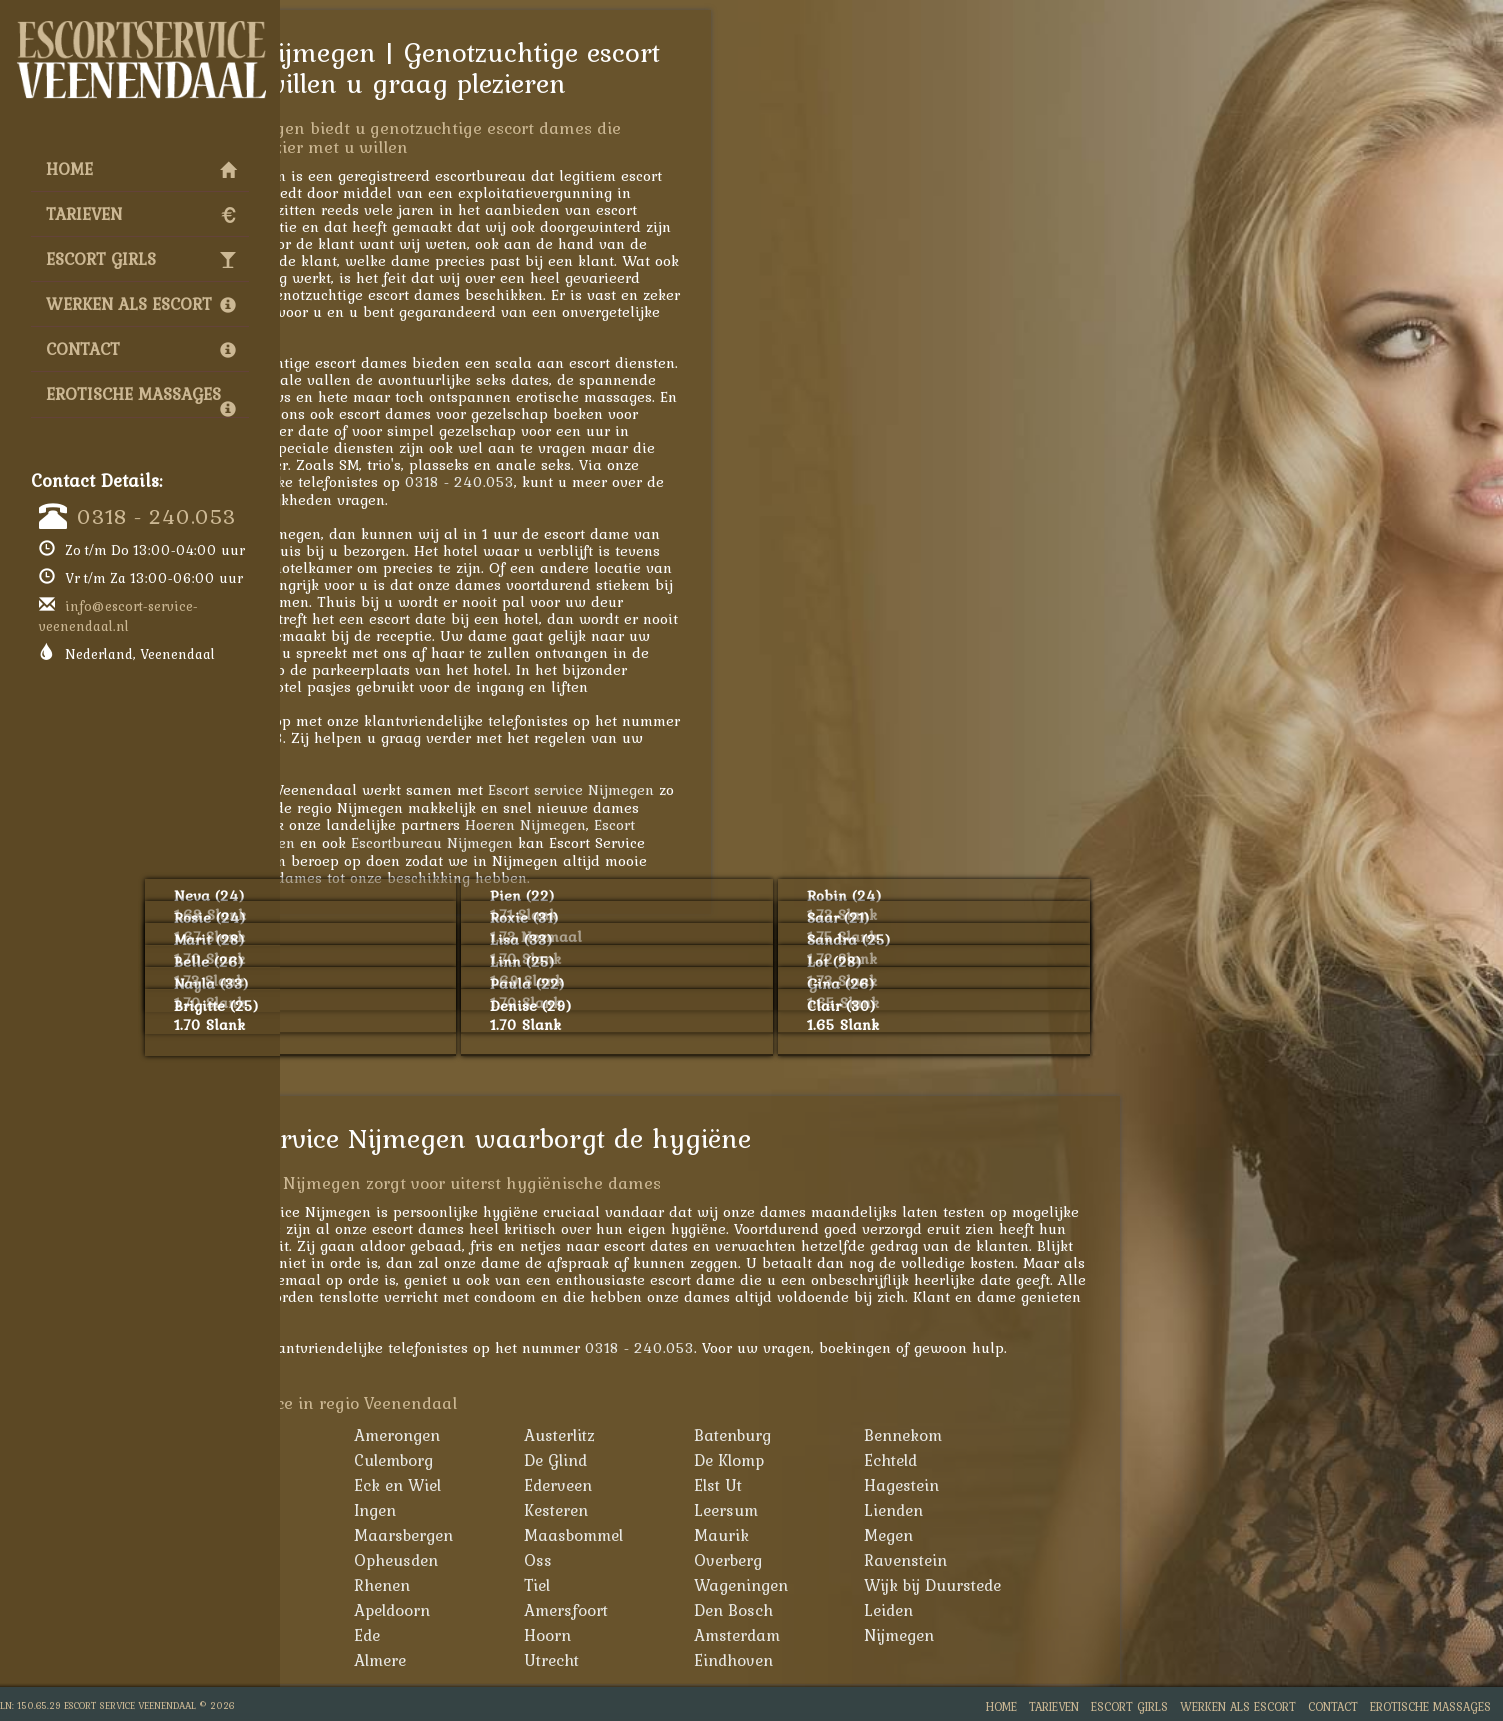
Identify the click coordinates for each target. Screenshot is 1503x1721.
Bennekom (1068, 1435)
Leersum (891, 1510)
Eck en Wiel (562, 1485)
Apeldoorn (557, 1610)
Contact (141, 349)
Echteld (1055, 1460)
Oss (703, 1560)
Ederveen (723, 1485)
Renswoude (391, 1585)
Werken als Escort (141, 304)
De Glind (720, 1460)
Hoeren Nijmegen (690, 824)
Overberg (893, 1560)
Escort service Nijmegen (736, 789)
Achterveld (388, 1435)
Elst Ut (883, 1485)
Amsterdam (902, 1635)
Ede (532, 1635)
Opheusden (561, 1560)
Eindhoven (898, 1660)
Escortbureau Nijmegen (597, 842)
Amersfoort (731, 1610)
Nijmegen (1064, 1635)
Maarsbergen (568, 1535)
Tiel (702, 1585)
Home (141, 169)
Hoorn (712, 1635)
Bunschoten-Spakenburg (396, 1472)
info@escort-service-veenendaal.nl (118, 616)
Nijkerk (376, 1560)
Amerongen (562, 1435)
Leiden (1053, 1610)
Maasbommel (738, 1535)
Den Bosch (898, 1610)
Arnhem (379, 1635)
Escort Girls (141, 259)
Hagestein (1066, 1485)
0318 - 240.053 (156, 516)
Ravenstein (1070, 1560)
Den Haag (386, 1660)
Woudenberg (395, 1610)
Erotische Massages (141, 399)
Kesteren (721, 1510)
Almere (545, 1660)
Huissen (379, 1510)
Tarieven (141, 214)
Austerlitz (724, 1435)
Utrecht (716, 1660)
